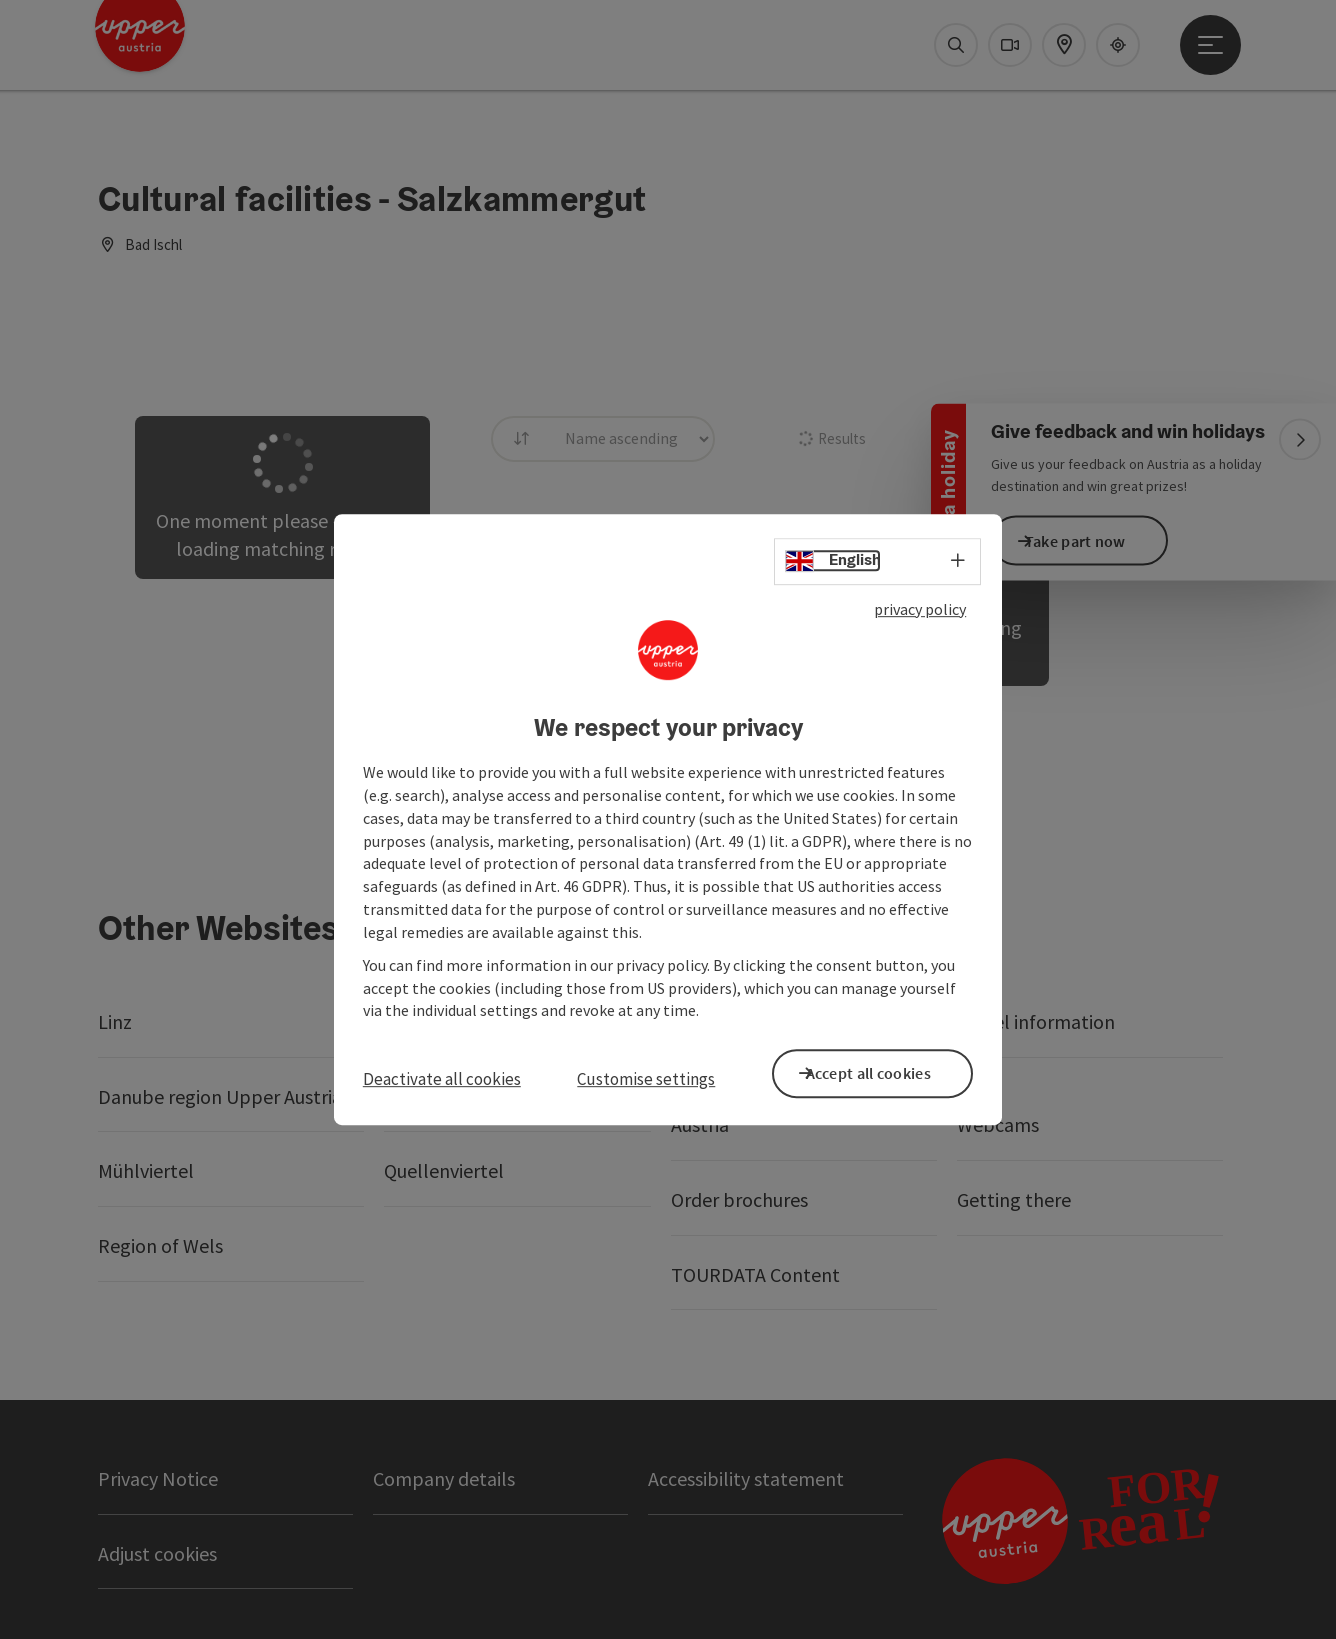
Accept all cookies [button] (887, 1071)
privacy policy (920, 613)
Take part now (1094, 540)
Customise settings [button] (646, 1079)
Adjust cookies (157, 1553)
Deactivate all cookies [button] (442, 1079)
